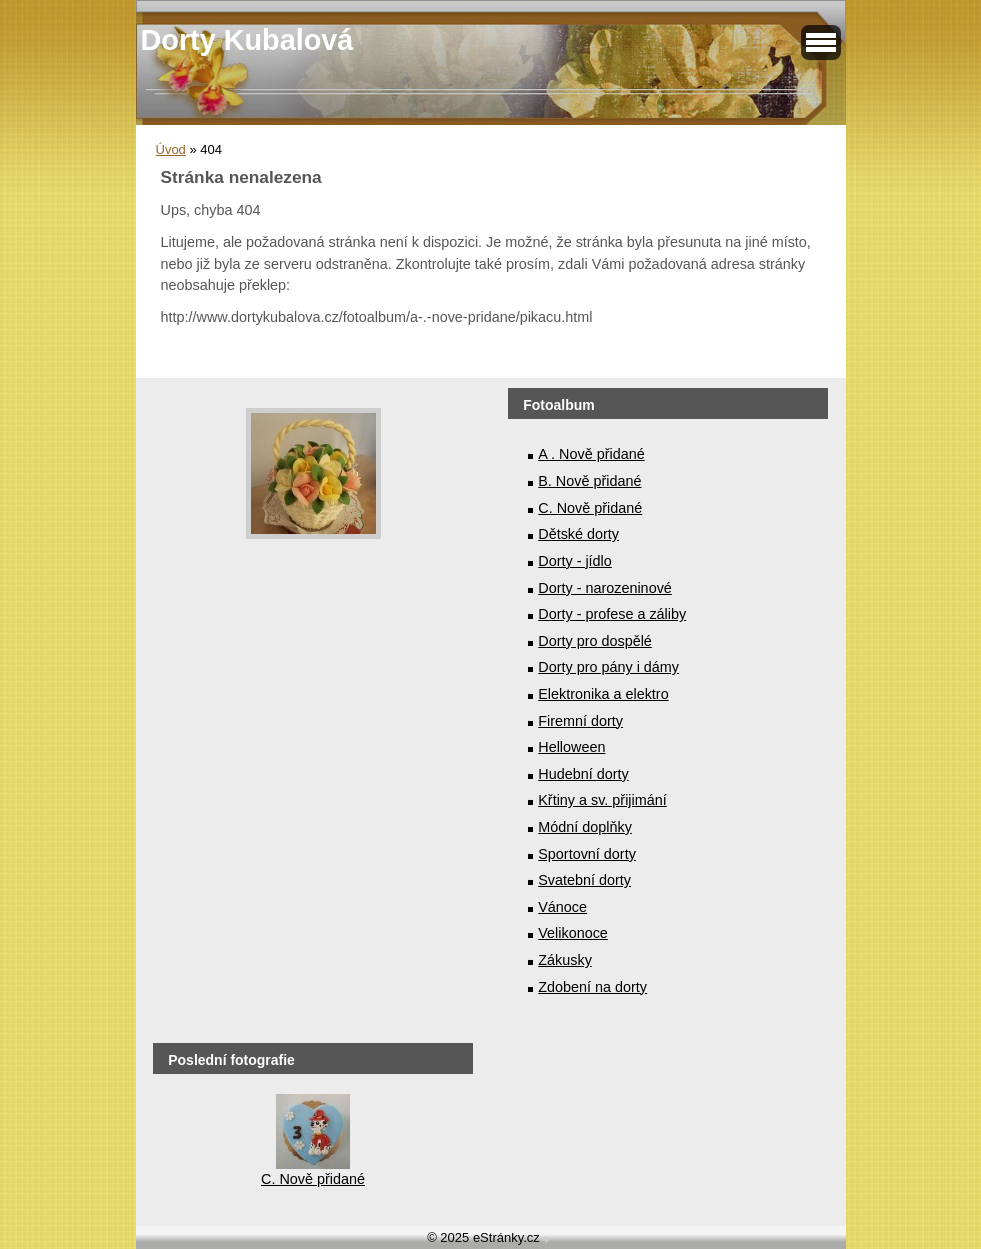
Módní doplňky (585, 827)
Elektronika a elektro (603, 694)
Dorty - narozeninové (605, 588)
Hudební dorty (583, 774)
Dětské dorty (578, 534)
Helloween (571, 747)
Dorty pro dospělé (595, 641)
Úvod (171, 149)
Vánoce (562, 907)
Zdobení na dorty (592, 987)
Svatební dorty (584, 880)
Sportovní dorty (587, 854)
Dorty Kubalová (247, 40)
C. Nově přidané (590, 508)
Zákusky (565, 960)
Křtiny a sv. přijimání (602, 800)
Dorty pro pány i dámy (608, 667)
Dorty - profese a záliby (612, 614)
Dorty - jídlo (575, 561)
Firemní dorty (580, 721)
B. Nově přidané (589, 481)
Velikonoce (573, 933)
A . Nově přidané (591, 454)
